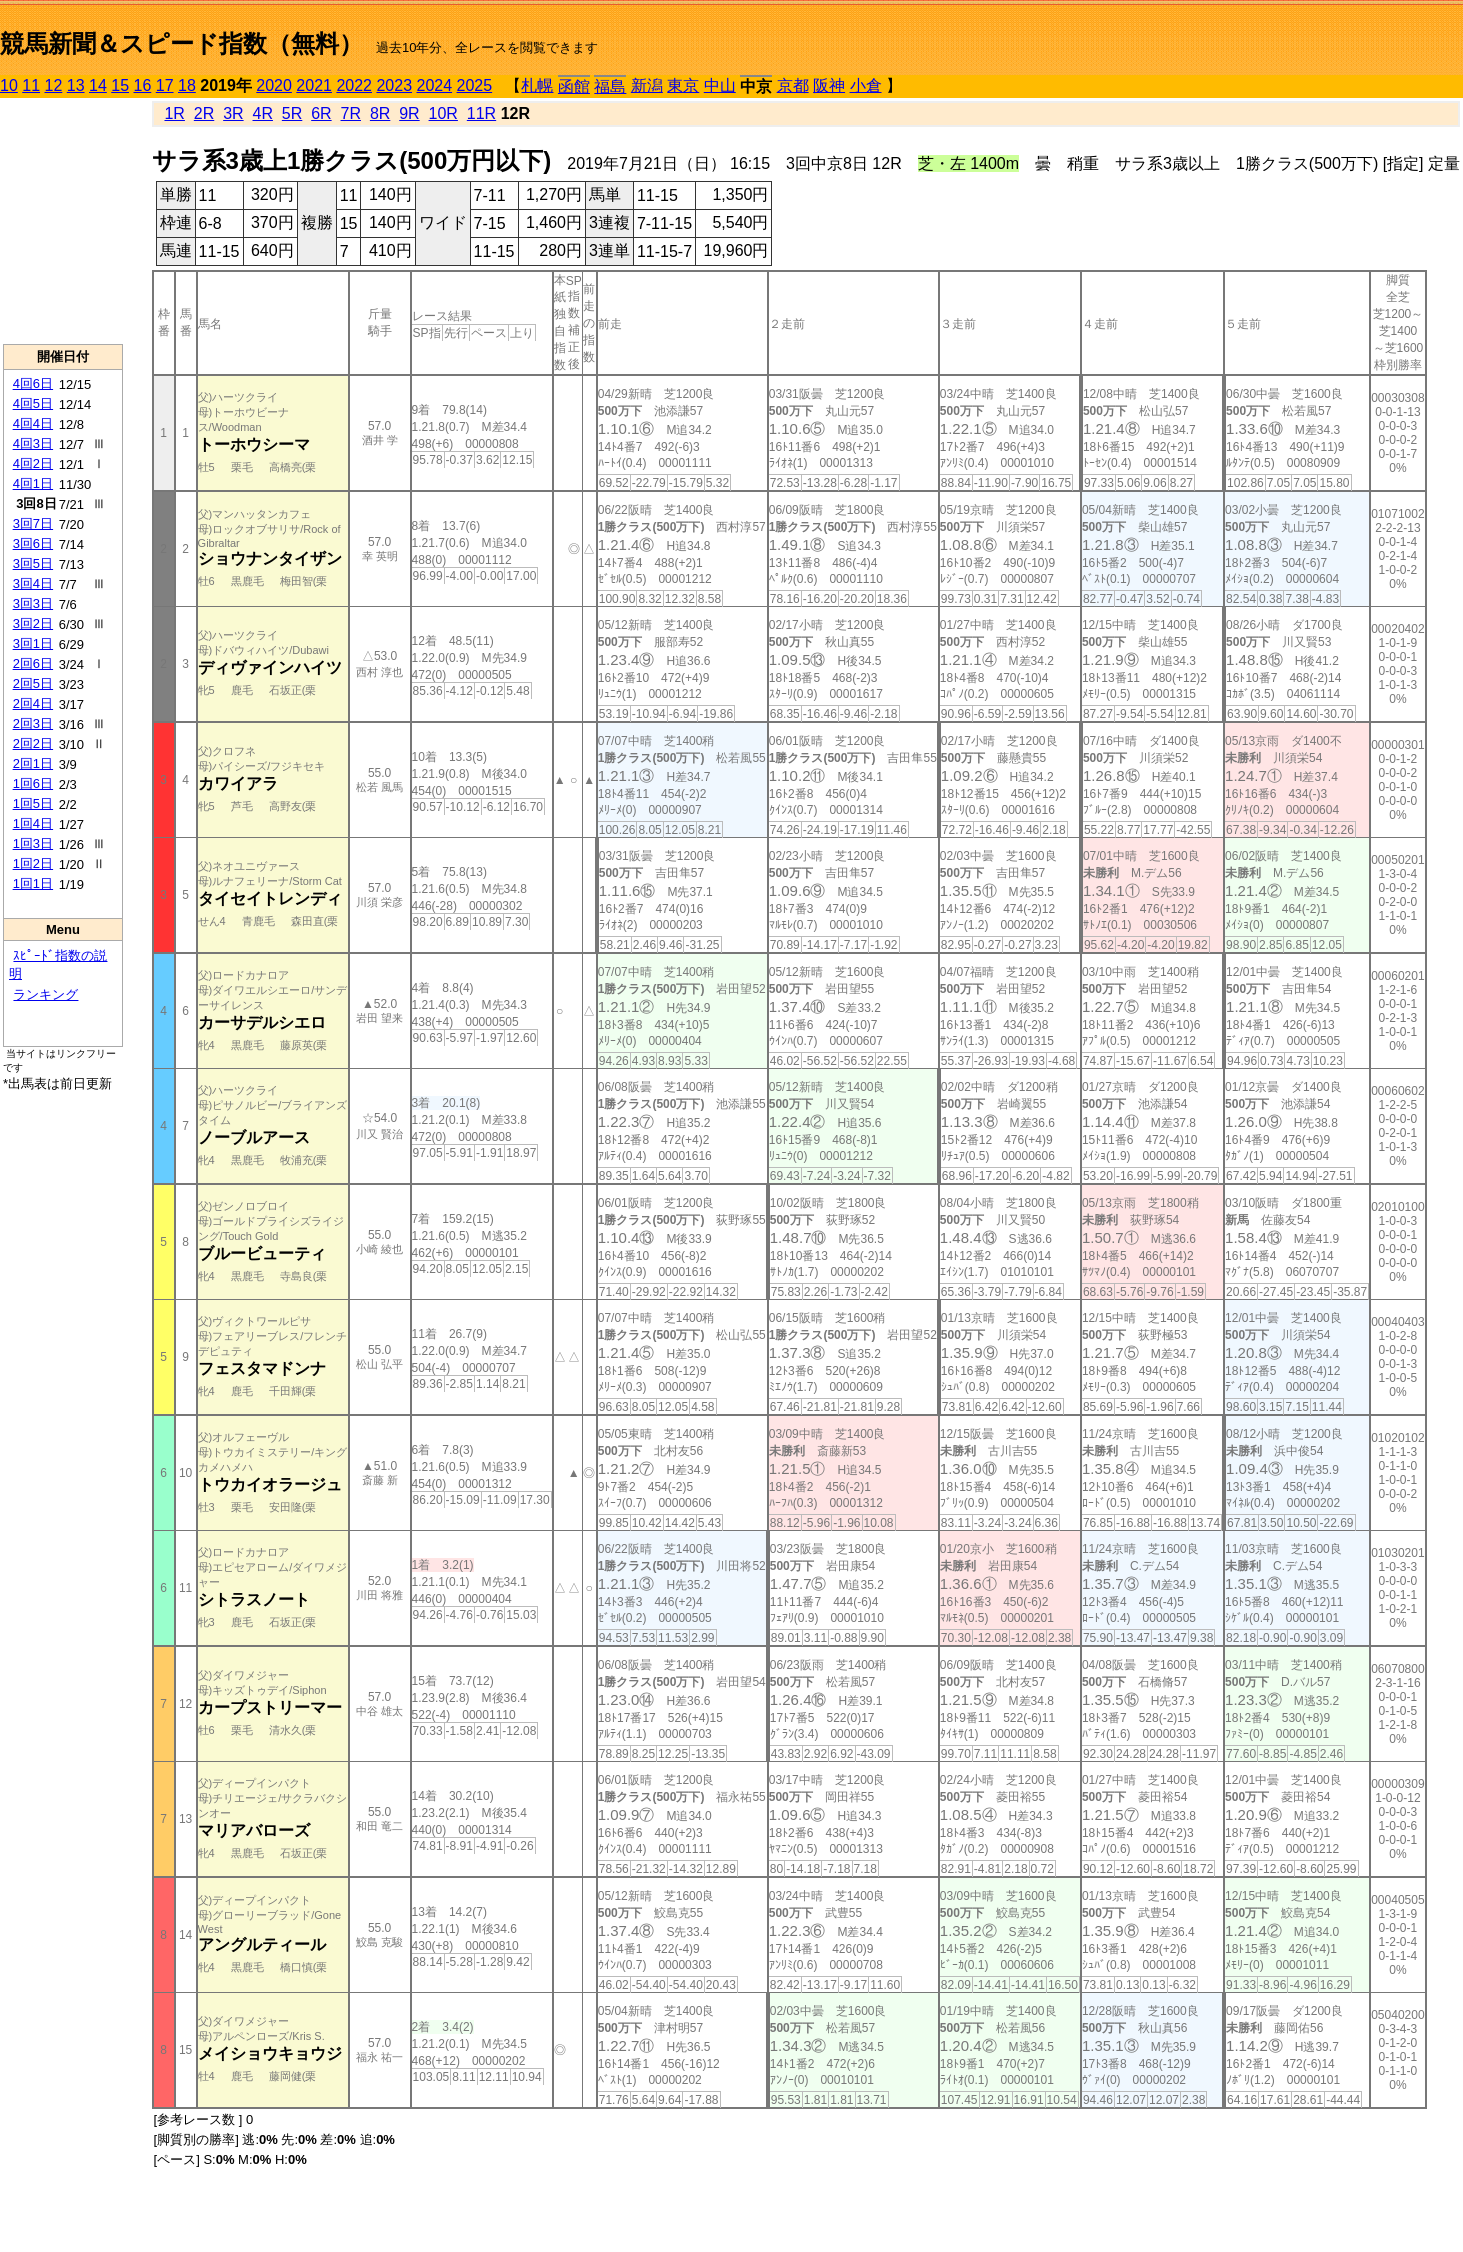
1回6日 (33, 783)
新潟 (647, 85)
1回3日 (33, 843)
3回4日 (33, 583)
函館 (574, 86)
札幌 (537, 85)
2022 (354, 85)
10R (443, 113)
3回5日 (33, 563)
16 (143, 85)
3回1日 (33, 643)
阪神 (829, 85)
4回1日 (33, 483)
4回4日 (33, 423)
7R (351, 113)
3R (233, 113)
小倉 (866, 85)
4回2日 (33, 463)
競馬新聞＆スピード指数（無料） (181, 43)
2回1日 (33, 763)
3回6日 (33, 543)
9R (409, 113)
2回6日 (33, 663)
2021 (314, 85)
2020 (274, 85)
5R (292, 113)
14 (98, 85)
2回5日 (33, 683)
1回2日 (33, 863)
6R (321, 113)
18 (187, 85)
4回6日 (33, 383)
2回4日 (33, 703)
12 (54, 85)
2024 (434, 85)
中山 (720, 85)
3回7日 (33, 523)
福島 (610, 86)
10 (9, 85)
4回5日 (33, 403)
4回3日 (33, 443)
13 (76, 85)
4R (263, 113)
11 (31, 85)
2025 (475, 85)
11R (481, 113)
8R (380, 113)
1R (174, 113)
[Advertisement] (63, 221)
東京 (683, 85)
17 (165, 85)
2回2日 (33, 743)
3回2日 (33, 623)
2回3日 (33, 723)
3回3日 (33, 603)
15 (120, 85)
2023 (394, 85)
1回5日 (33, 803)
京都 (793, 85)
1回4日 (33, 823)
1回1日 (33, 883)
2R (204, 113)
